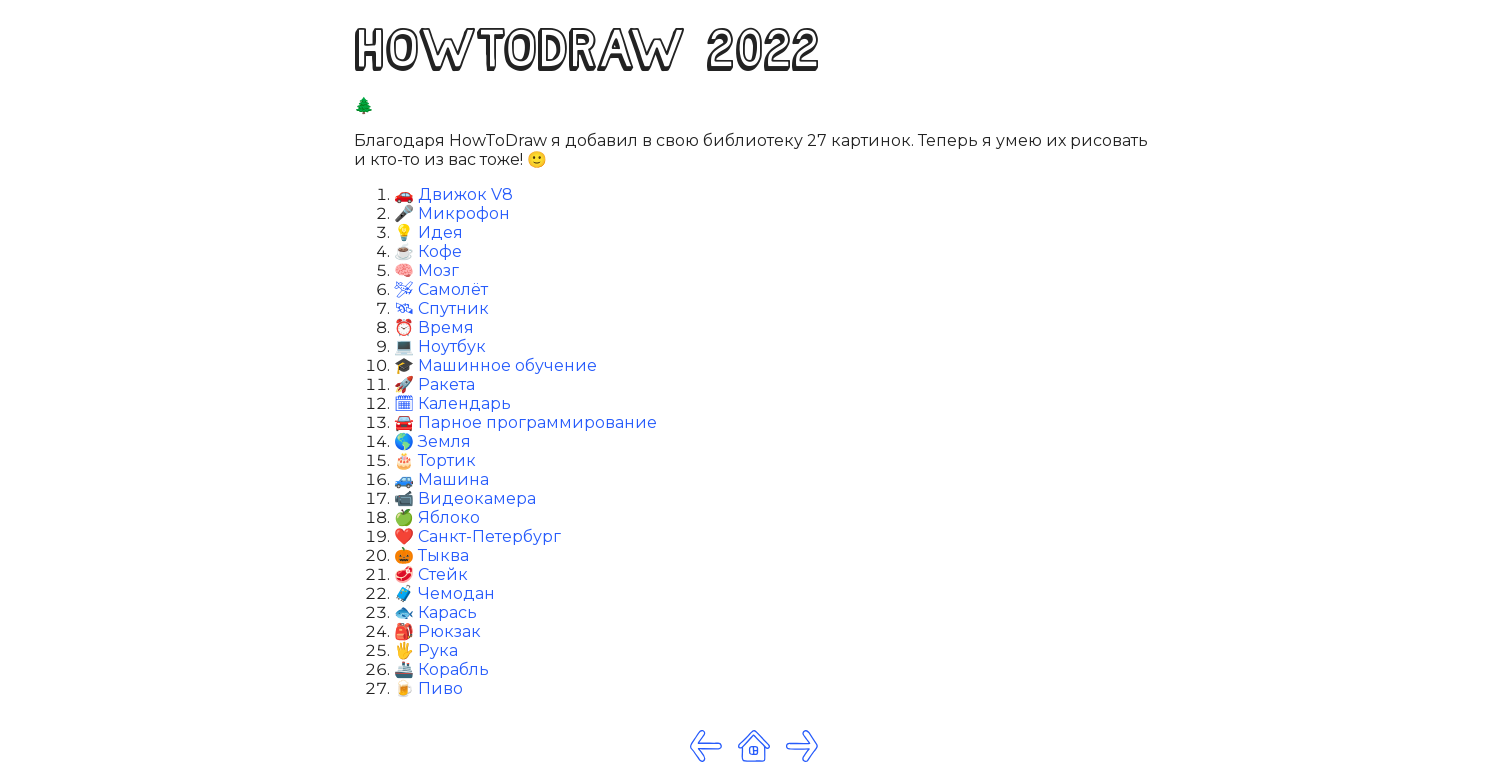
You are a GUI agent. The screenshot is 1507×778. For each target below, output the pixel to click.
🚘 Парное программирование (525, 422)
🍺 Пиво (428, 688)
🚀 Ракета (434, 384)
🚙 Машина (441, 479)
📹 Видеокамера (465, 498)
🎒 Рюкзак (437, 631)
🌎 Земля (432, 441)
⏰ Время (434, 327)
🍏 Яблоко (437, 517)
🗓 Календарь (452, 403)
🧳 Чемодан (444, 593)
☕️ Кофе (428, 251)
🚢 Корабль (441, 669)
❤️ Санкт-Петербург (477, 536)
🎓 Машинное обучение (495, 365)
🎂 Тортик (435, 460)
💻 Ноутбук (440, 346)
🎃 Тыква (431, 555)
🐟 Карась (435, 612)
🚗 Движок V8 (453, 194)
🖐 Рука (426, 650)
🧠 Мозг (426, 270)
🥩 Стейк (431, 574)
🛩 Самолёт (441, 289)
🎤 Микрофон (452, 213)
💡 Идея (428, 232)
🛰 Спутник (441, 308)
